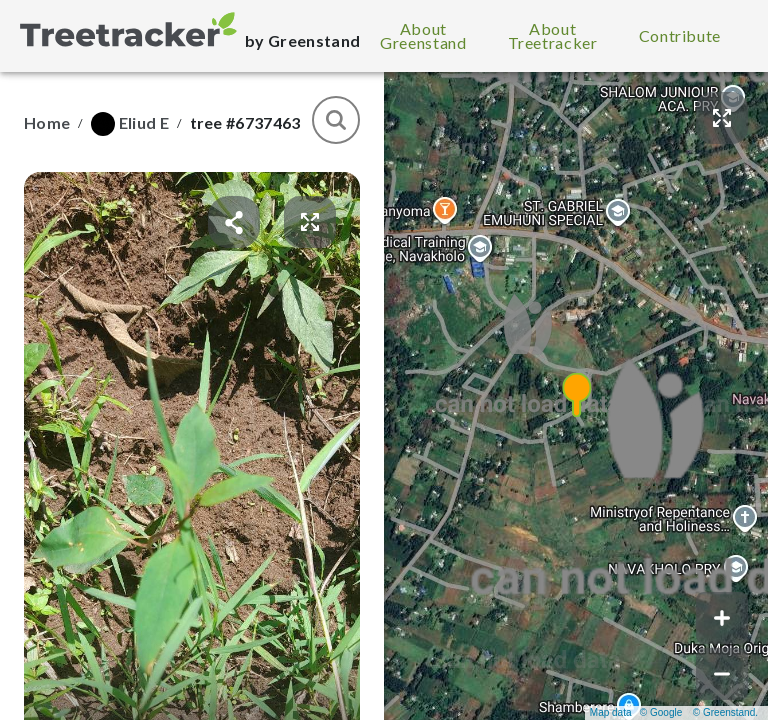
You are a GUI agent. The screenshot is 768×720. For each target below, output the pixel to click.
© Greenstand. (725, 712)
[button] (576, 396)
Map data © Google (636, 712)
